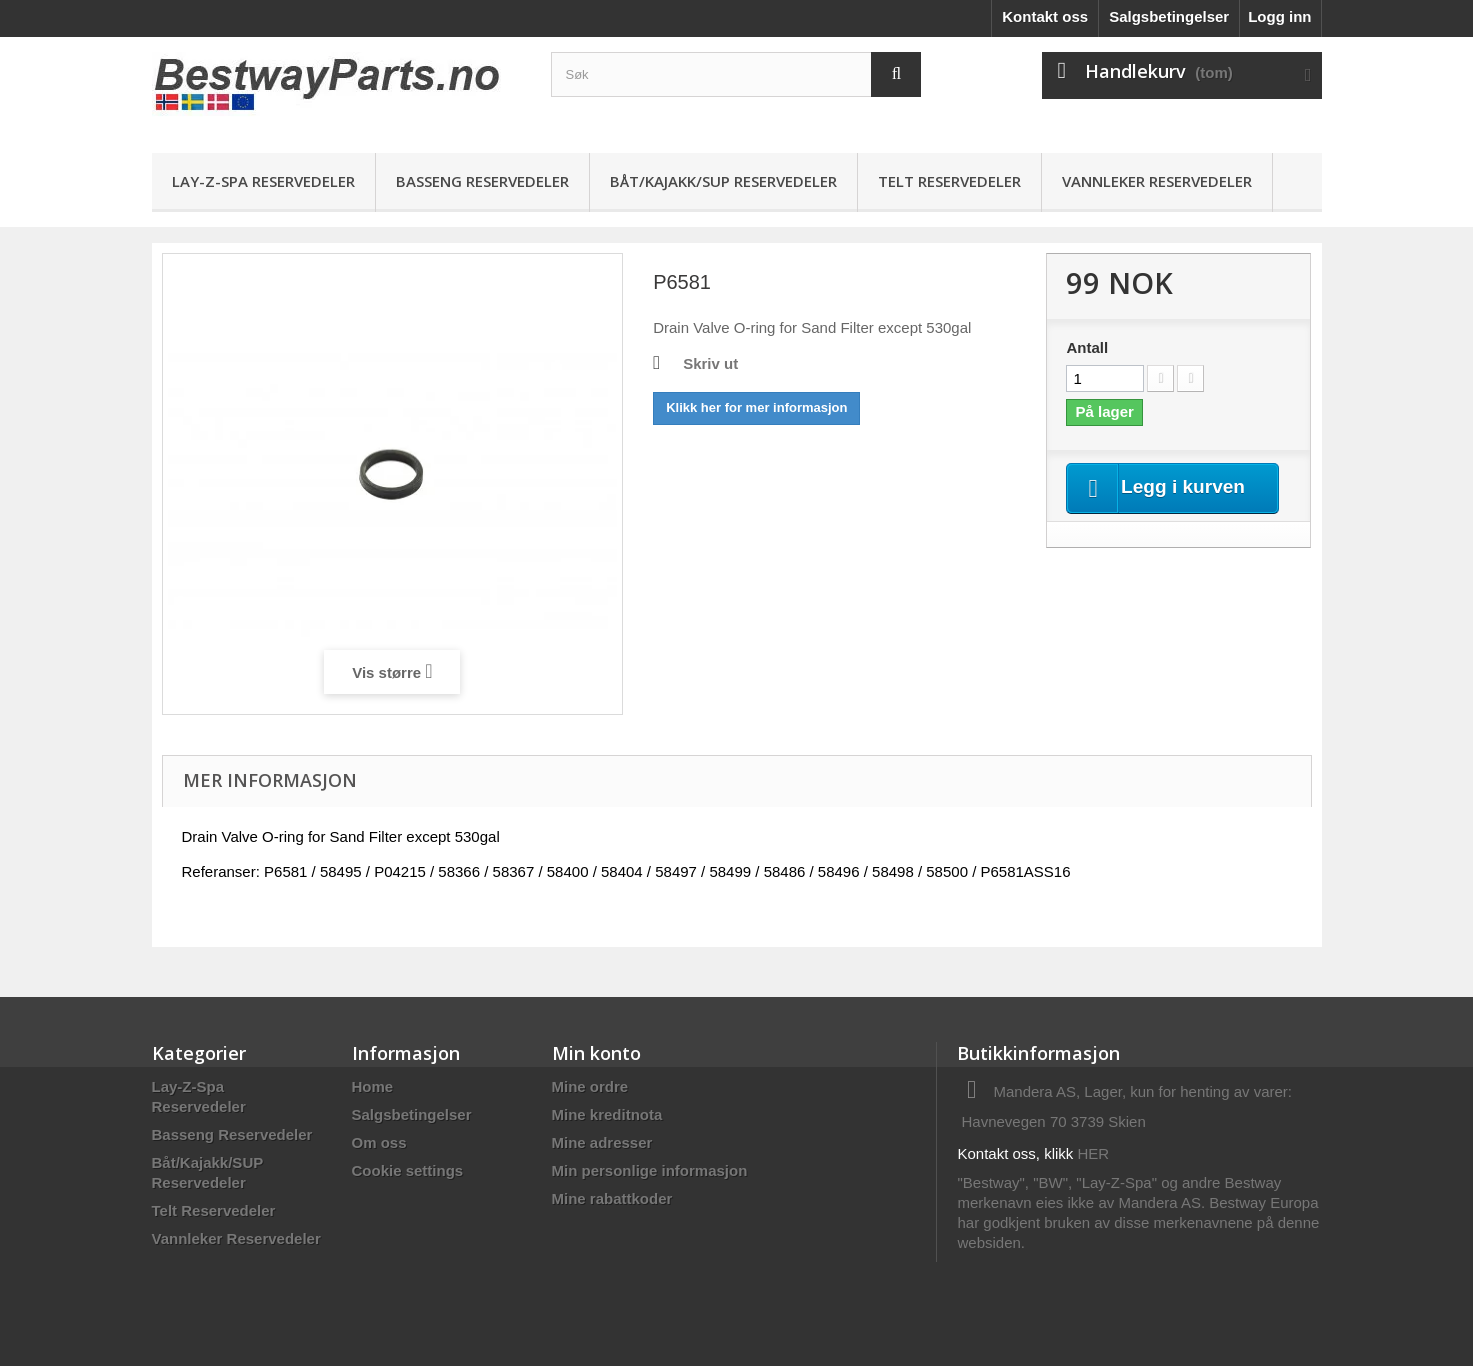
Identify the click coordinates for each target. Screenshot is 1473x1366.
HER (1094, 1153)
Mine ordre (590, 1086)
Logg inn (1279, 16)
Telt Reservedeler (949, 181)
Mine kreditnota (607, 1114)
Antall (1087, 347)
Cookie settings (408, 1170)
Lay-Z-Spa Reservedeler (263, 181)
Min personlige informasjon (650, 1170)
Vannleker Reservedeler (1157, 181)
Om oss (379, 1142)
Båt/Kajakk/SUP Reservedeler (723, 181)
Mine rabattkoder (612, 1198)
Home (373, 1086)
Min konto (596, 1053)
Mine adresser (602, 1142)
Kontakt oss (1045, 16)
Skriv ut (710, 363)
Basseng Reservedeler (482, 181)
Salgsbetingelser (1169, 16)
